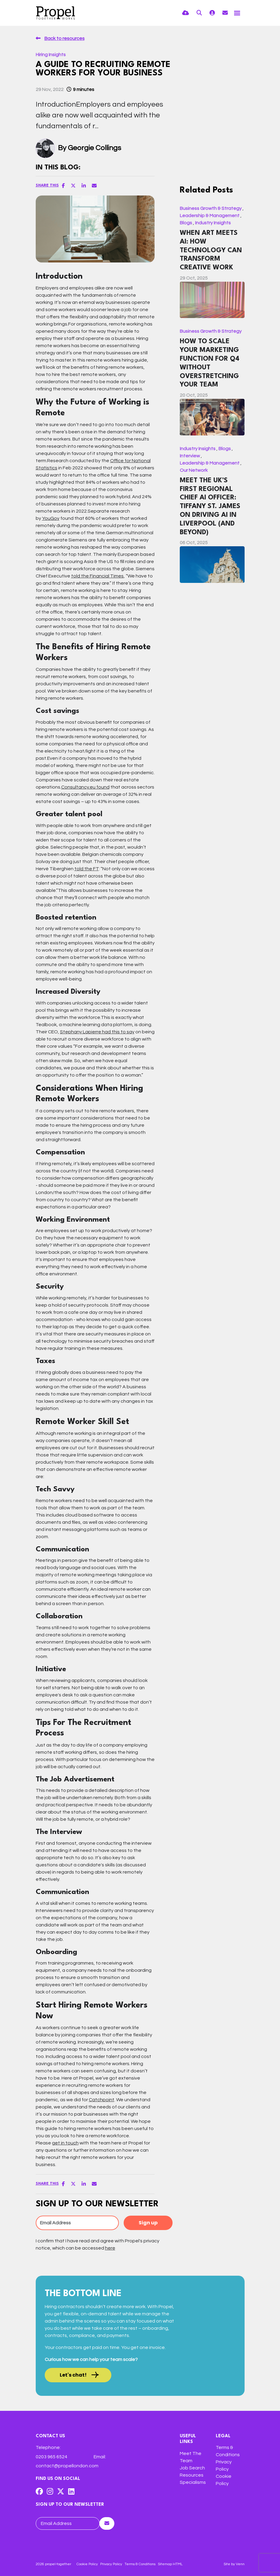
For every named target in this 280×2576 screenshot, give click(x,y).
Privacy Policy (111, 2564)
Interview (190, 455)
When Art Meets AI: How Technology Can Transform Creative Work (211, 250)
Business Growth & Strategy (211, 208)
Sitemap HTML (170, 2564)
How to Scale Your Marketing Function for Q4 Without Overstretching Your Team (209, 363)
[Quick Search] (199, 13)
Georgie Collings (94, 148)
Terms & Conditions (140, 2564)
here (110, 2248)
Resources (191, 2475)
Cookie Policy (87, 2564)
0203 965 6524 (51, 2456)
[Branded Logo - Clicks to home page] (56, 13)
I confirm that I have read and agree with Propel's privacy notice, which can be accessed (97, 2244)
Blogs (186, 222)
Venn (240, 2564)
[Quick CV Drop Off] (185, 13)
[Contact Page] (225, 13)
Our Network (194, 470)
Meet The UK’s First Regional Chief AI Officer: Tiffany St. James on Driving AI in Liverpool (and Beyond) (210, 506)
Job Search (192, 2467)
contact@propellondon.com (67, 2465)
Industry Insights (213, 222)
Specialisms (193, 2482)
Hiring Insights (51, 54)
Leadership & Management (209, 215)
